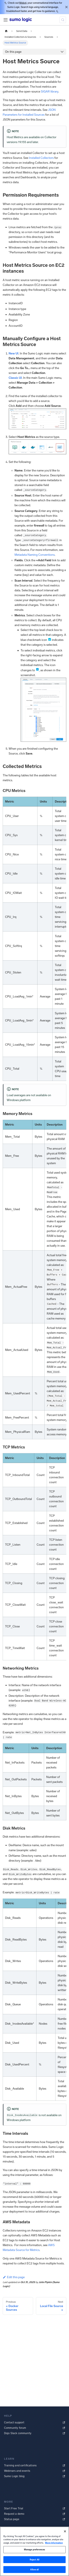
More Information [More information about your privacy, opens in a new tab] (54, 2543)
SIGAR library (49, 91)
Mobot (22, 2)
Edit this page (14, 2277)
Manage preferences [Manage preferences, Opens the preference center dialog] (34, 2549)
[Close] (66, 7)
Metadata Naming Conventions (35, 555)
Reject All (34, 2559)
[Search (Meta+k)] (63, 20)
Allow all (34, 2569)
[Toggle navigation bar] (5, 19)
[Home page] (6, 31)
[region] (34, 2551)
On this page (13, 52)
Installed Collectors (41, 158)
